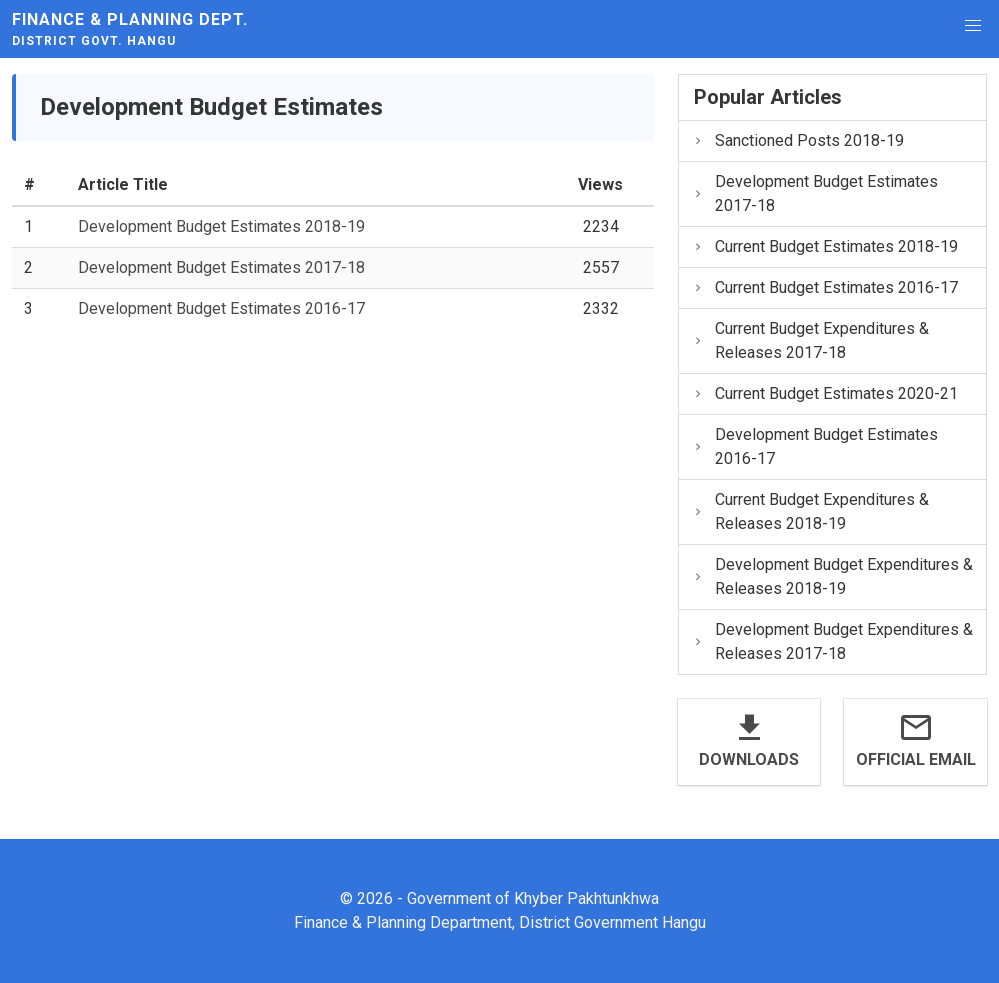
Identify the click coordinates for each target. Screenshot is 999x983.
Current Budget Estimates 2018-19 (825, 246)
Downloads (749, 759)
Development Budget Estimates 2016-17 (221, 308)
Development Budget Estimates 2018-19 (221, 226)
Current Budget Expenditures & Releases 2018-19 (810, 511)
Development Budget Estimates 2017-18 (221, 267)
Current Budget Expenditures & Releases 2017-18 (810, 340)
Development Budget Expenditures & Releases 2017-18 (832, 641)
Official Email (916, 759)
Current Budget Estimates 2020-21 (825, 393)
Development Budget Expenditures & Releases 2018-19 (832, 576)
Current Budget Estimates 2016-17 (825, 287)
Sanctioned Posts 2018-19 (798, 140)
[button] (973, 26)
